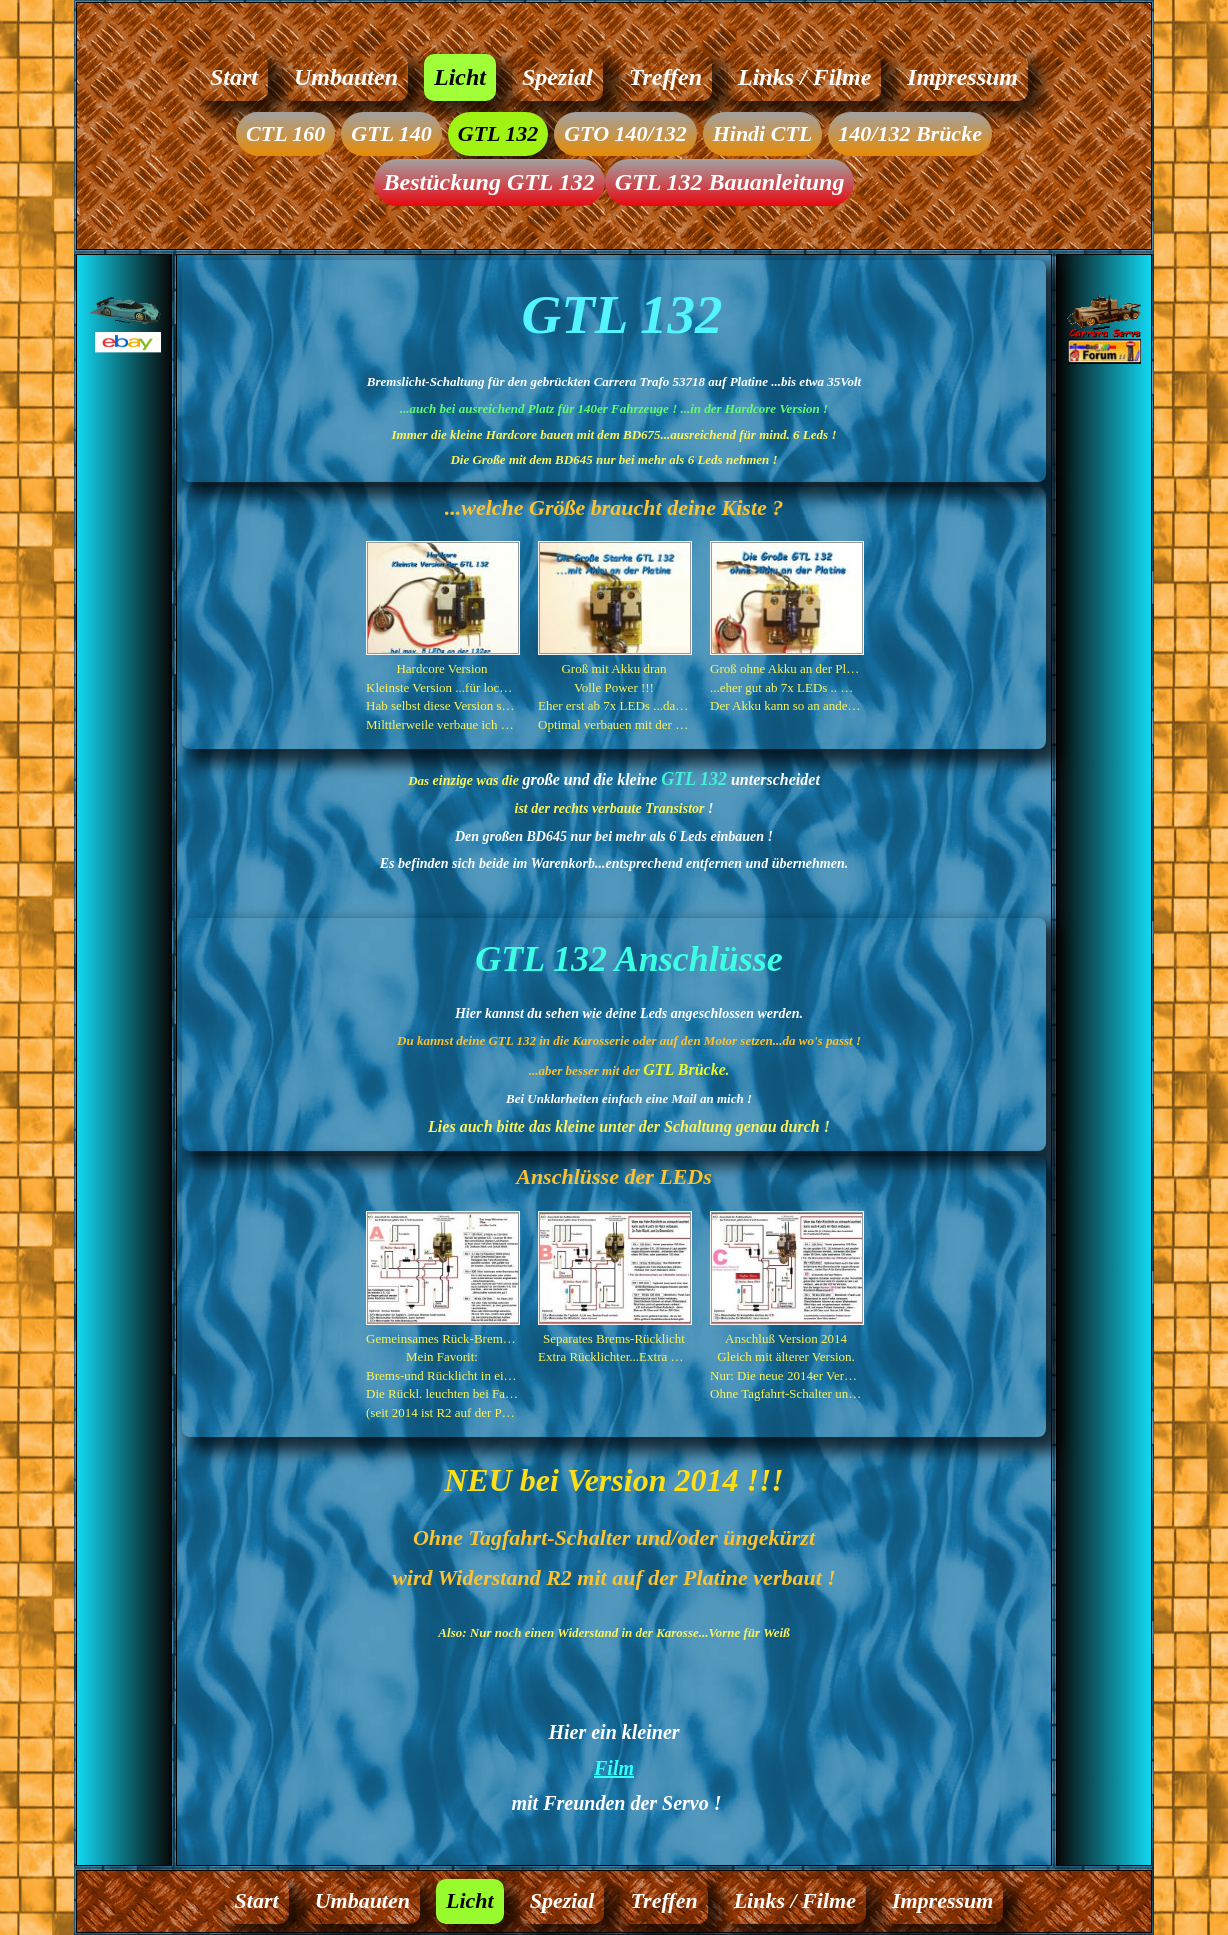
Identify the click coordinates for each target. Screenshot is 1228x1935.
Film (614, 1768)
